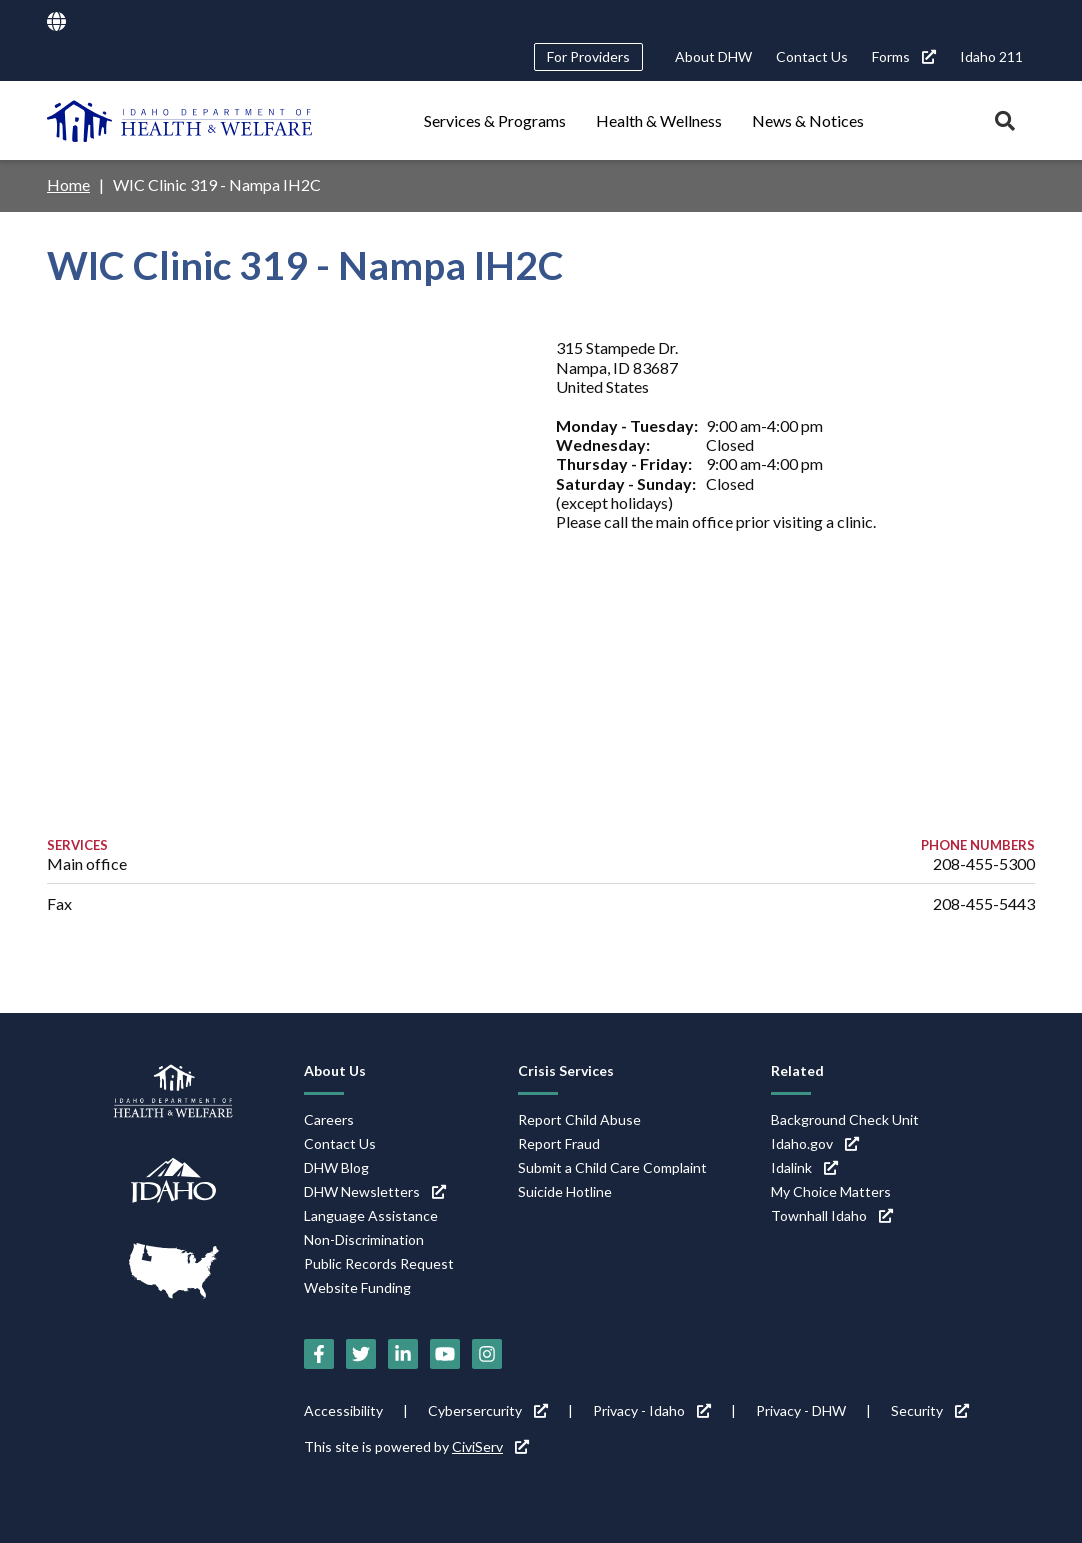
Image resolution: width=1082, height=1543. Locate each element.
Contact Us (812, 56)
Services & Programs (495, 120)
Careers (329, 1119)
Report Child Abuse (579, 1119)
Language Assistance (371, 1215)
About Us (335, 1070)
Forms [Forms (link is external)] (904, 56)
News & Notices (808, 120)
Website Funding (357, 1287)
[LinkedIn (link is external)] (403, 1354)
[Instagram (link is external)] (487, 1354)
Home (68, 184)
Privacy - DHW (801, 1410)
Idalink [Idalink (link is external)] (804, 1167)
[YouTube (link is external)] (445, 1354)
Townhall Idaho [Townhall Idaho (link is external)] (832, 1215)
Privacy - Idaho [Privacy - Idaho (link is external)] (652, 1410)
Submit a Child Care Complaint (612, 1167)
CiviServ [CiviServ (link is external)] (490, 1446)
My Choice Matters (831, 1191)
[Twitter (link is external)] (361, 1354)
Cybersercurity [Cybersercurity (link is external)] (488, 1410)
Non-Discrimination (364, 1239)
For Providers (588, 56)
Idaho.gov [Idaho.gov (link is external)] (815, 1143)
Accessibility (343, 1410)
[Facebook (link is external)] (319, 1354)
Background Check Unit (845, 1119)
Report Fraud (559, 1143)
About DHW (713, 56)
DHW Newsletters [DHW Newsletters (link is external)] (375, 1191)
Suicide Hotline (565, 1191)
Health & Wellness (659, 120)
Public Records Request (379, 1263)
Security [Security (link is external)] (930, 1410)
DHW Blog (336, 1167)
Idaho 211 (991, 56)
